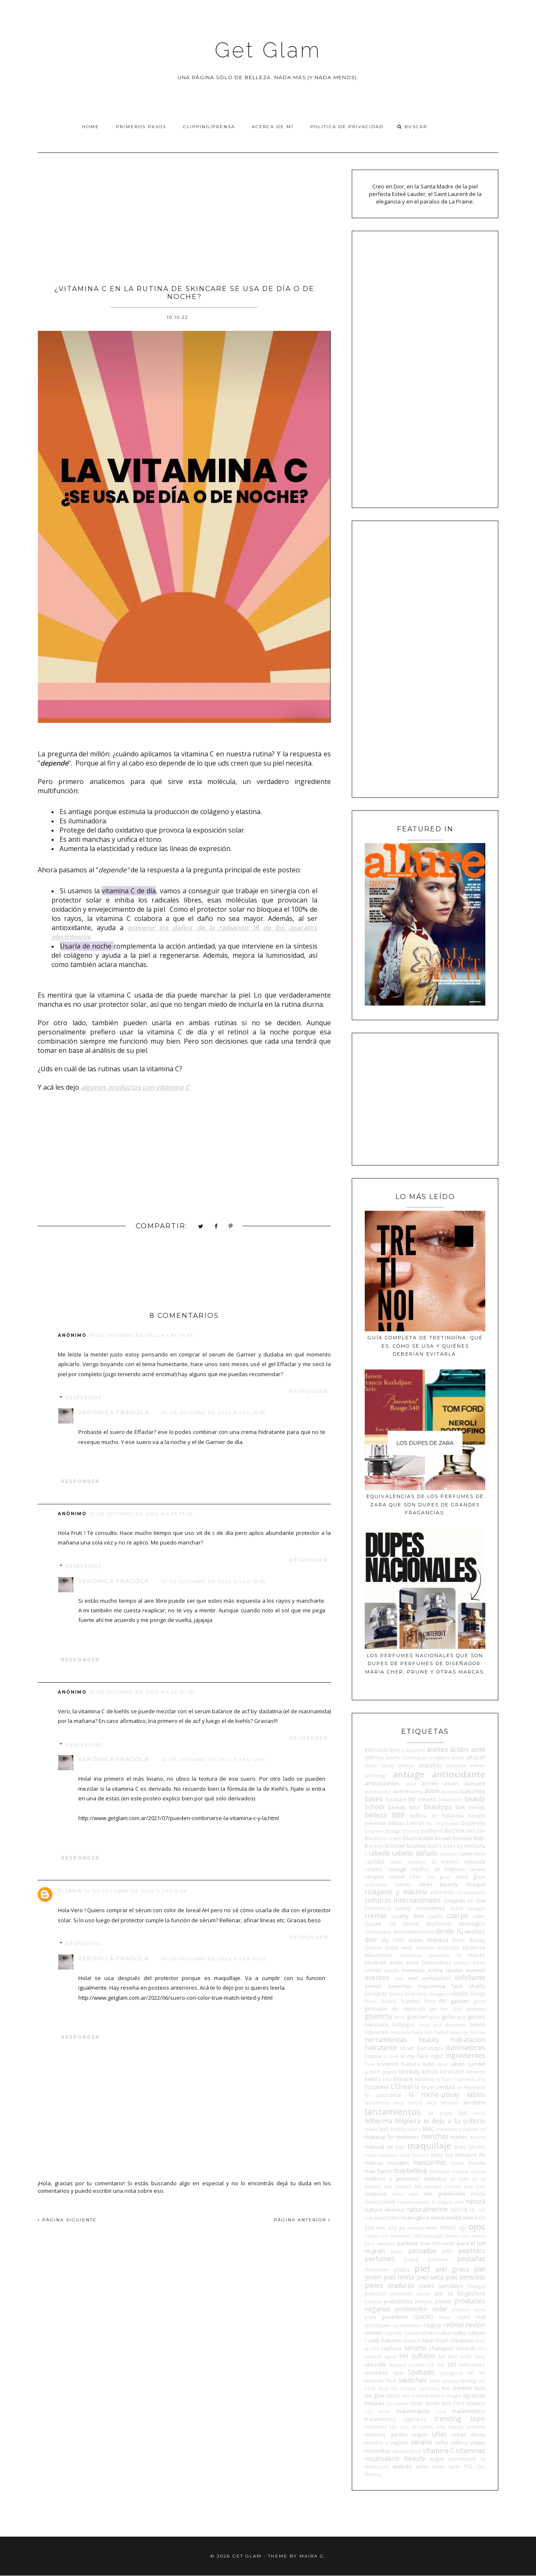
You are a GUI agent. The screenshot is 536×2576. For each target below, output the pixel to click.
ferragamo (440, 1994)
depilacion (438, 1923)
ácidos (459, 1749)
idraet (407, 2048)
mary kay (442, 2154)
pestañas (471, 2258)
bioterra (410, 1831)
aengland (439, 1758)
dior (371, 1939)
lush (384, 2128)
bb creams (423, 1799)
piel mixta (399, 2277)
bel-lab (477, 1807)
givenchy (378, 2016)
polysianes (401, 2294)
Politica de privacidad (347, 126)
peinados (422, 2250)
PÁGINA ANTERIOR (302, 2220)
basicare (396, 1799)
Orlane (451, 2236)
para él (466, 2243)
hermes (477, 2032)
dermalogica (378, 1932)
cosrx (456, 1908)
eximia (373, 1986)
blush (410, 1838)
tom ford (453, 2403)
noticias (415, 2228)
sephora (391, 2348)
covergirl (476, 1908)
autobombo (378, 1792)
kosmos (425, 2079)
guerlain (417, 2016)
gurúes (476, 2016)
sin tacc (448, 2356)
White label (445, 2467)
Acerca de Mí (273, 126)
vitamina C (438, 2450)
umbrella (475, 2427)
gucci (399, 2017)
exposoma (431, 1986)
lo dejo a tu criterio (454, 2120)
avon (432, 1790)
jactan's (372, 2072)
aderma (374, 1757)
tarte (435, 2381)
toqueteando (413, 2411)
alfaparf (475, 1757)
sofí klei (435, 2365)
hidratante (381, 2047)
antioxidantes (382, 1783)
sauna (409, 2341)
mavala (476, 2162)
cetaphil (374, 1876)
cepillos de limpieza (438, 1869)
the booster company (415, 2388)
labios (476, 2094)
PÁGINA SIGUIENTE (67, 2220)
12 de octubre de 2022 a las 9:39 (135, 1891)
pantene (408, 2243)
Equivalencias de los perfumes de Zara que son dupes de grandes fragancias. (425, 1504)
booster (463, 1838)
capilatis (375, 1861)
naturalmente (427, 2209)
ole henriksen (395, 2236)
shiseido (465, 2348)
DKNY (398, 1940)
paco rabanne (380, 2243)
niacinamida (445, 2217)
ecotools (448, 1947)
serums (415, 2347)
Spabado (421, 2372)
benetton (376, 1823)
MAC (428, 2128)
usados (374, 2442)
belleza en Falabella (437, 1815)
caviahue (416, 1862)
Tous (441, 2411)
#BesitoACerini (382, 1749)
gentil (479, 2001)
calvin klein (472, 1853)
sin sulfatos (417, 2355)
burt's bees (442, 1845)
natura (475, 2201)
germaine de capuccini (395, 2008)
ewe (398, 1978)
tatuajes (450, 2381)
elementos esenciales (424, 1955)
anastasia (456, 1766)
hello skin (422, 2032)
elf (458, 1955)
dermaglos (471, 1923)
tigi (466, 2395)
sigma (390, 2356)
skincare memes (407, 2365)
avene (401, 1791)
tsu (393, 2426)
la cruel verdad (434, 2087)
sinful (466, 2356)
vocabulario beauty (395, 2458)
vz (482, 2458)
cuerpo (457, 1915)
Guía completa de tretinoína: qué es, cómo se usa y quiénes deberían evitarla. (425, 1346)
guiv (461, 2017)
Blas (481, 1831)
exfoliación (436, 1978)
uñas (439, 2434)
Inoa (369, 2064)
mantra (477, 2137)
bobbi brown (435, 1838)
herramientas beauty (402, 2039)
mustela (405, 2202)
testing (468, 2380)
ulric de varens (416, 2427)
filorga (477, 1993)
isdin (429, 2064)
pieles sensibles (441, 2286)
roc (398, 2332)
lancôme (474, 2102)
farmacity (376, 1993)
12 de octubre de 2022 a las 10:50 (214, 1959)
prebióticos (398, 2301)
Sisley (479, 2356)
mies (480, 2186)
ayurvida (450, 1792)
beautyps (437, 1806)
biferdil (415, 1823)
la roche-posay (434, 2094)
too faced (377, 2411)
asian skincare (464, 1783)
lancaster (450, 2103)
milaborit (376, 2193)
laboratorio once (384, 2103)
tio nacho (398, 2403)
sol (451, 2364)
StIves (391, 2381)
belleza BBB (385, 1815)
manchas (434, 2136)
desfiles (475, 1931)
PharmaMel (377, 2270)
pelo (447, 2251)
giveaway (476, 2009)
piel (422, 2268)
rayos (463, 2316)
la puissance (383, 2094)
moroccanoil (380, 2201)
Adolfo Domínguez (406, 1758)
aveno (416, 1792)
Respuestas (83, 1398)
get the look (446, 2009)
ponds (423, 2294)
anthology (375, 1776)
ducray (477, 1940)
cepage (396, 1869)
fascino (396, 1994)
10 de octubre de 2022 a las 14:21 (141, 1335)
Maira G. (312, 2556)
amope (406, 1766)
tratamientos (469, 2411)
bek (460, 1807)
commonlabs (471, 1892)
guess (434, 2017)
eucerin (475, 1970)
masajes (398, 2162)
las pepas (440, 2113)
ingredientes (465, 2055)
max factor (378, 2171)
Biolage (393, 1831)
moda (478, 2193)
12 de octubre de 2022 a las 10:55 (213, 1759)
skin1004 (375, 2364)
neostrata (386, 2217)
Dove (458, 1940)
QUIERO (423, 2317)
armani (430, 1783)
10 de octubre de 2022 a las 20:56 (141, 1692)
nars (459, 2202)
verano (421, 2442)
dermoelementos (414, 1931)
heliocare (400, 2032)
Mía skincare (428, 2186)
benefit (477, 1815)
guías (449, 2016)
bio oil (432, 1823)
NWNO (448, 2227)
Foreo (371, 2001)
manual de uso (385, 2147)
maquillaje (429, 2145)
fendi (410, 1994)
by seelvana (471, 1845)
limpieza (407, 2120)
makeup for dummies (392, 2136)
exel (412, 1978)
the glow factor (383, 2395)
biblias (396, 1823)
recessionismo (408, 2325)
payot (397, 2251)
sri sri (476, 2372)
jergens (389, 2072)
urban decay (468, 2434)
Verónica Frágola (113, 1412)
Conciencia (378, 1908)
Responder (309, 1391)
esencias (413, 1970)
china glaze (470, 1876)
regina (433, 2325)
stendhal (374, 2381)
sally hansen (384, 2340)
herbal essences (451, 2032)
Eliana (70, 1890)
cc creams (445, 1861)
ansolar (477, 1766)
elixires (476, 1955)
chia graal (438, 1877)
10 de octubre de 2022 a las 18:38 (214, 1581)
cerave (477, 1869)
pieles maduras (389, 2285)
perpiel (411, 2259)
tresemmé (376, 2427)
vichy (441, 2442)
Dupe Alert (398, 1947)
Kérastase (475, 2072)
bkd (470, 1830)
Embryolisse (436, 1962)
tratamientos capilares (395, 2419)
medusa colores (468, 2171)
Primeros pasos (141, 126)
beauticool (450, 1799)
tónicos (476, 2403)
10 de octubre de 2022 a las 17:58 (141, 1513)
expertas (399, 1986)
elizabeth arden (384, 1962)
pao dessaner (437, 2243)
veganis (399, 2442)
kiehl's (373, 2079)
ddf (392, 1924)
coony (403, 1908)
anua (410, 1784)
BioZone (455, 1830)
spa (398, 2372)
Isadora (410, 2063)
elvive (412, 1962)
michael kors (458, 2186)
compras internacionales (403, 1900)
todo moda (425, 2403)
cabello (379, 1853)
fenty (422, 1994)
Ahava (457, 1758)
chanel (397, 1876)
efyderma (473, 1947)
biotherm (432, 1830)
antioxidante (458, 1774)
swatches (413, 2380)
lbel (462, 2112)
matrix (457, 2163)
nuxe (431, 2227)
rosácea (412, 2333)
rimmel (373, 2332)
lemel (479, 2113)
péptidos (471, 2250)
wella (422, 2466)
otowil (478, 2236)
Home (90, 126)
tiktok (478, 2395)
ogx (462, 2227)
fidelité (460, 1993)
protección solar (421, 2308)
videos (459, 2442)
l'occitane (377, 2087)
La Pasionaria (471, 2087)
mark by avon (414, 2155)
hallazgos (403, 2024)
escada (391, 1970)
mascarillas (429, 2162)
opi (439, 2235)
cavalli (396, 1862)
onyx (428, 2236)
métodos (435, 2178)
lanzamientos (393, 2111)
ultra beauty (449, 2427)
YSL (468, 2466)
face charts (468, 1986)
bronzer (395, 1845)
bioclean (450, 1823)
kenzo (430, 2071)
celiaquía (474, 1861)
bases (374, 1798)
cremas (376, 1915)
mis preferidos (444, 2193)
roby (388, 2333)
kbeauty (409, 2071)
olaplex (372, 2236)
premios (424, 2302)
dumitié (373, 1948)
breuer (376, 1846)
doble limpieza (428, 1940)
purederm (395, 2317)
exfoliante (470, 1977)
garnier (460, 2001)
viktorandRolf (406, 2451)
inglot (436, 2056)
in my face (414, 2056)
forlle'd (388, 2001)
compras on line (464, 1900)
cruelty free (408, 1916)
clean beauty (438, 1884)
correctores (430, 1908)
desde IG (449, 1931)
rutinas (476, 2332)
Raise (444, 2317)
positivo (373, 2302)
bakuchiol (473, 1791)
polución (375, 2293)
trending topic (459, 2418)
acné (478, 1749)
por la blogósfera (460, 2293)
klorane (403, 2079)
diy (385, 1940)
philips (402, 2269)
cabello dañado (415, 1853)
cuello (435, 1916)
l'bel (481, 2079)
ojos (477, 2226)
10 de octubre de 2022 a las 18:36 (214, 1413)
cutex (479, 1916)
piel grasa (452, 2269)
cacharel (449, 1854)
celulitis (374, 1869)
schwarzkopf (432, 2340)
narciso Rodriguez (434, 2202)
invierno (387, 2064)
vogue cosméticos (453, 2458)
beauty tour (404, 1807)
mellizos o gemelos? (392, 2178)
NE (472, 2210)
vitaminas (470, 2450)
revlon (475, 2324)
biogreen (374, 1831)
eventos (377, 1977)
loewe (371, 2129)
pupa (370, 2317)
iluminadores (465, 2047)
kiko (387, 2079)
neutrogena (414, 2217)
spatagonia (451, 2373)
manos (459, 2136)
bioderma (473, 1823)
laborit (415, 2103)
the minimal (416, 2396)
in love (390, 2056)
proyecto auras (468, 2310)
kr (438, 2079)
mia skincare (398, 2186)
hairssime (377, 2024)
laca (431, 2102)
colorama (442, 1892)
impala (373, 2056)
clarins (403, 1884)
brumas (417, 1845)
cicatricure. (376, 1885)
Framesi (410, 2001)
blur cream (390, 1838)
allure (371, 1766)
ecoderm (425, 1948)
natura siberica (384, 2209)
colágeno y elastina (396, 1891)
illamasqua (430, 2048)
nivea (470, 2217)
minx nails (405, 2194)
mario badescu (381, 2155)
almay (387, 1766)
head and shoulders (442, 2025)
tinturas (374, 2403)
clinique (475, 1884)
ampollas (430, 1765)
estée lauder (445, 1970)
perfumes (380, 2258)
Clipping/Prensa (209, 126)
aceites (437, 1749)
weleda (402, 2466)
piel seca (430, 2277)
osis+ (465, 2236)
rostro (428, 2332)
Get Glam (268, 50)
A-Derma (415, 1750)
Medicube (439, 2171)
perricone (438, 2259)
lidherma (378, 2120)
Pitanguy (476, 2286)
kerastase (452, 2071)
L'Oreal (401, 2086)
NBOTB (459, 2209)
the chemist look (463, 2388)
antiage (409, 1774)
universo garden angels (396, 2434)
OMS (417, 2236)
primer (443, 2301)
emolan (462, 1963)
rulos (459, 2332)
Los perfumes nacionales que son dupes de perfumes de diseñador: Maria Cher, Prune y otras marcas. (425, 1664)
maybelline (410, 2170)
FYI (442, 2001)
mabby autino (406, 2129)
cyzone (373, 1923)
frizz (430, 2001)
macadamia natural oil (460, 2129)
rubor (445, 2332)
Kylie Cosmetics (458, 2079)
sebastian (462, 2340)
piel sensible (465, 2277)
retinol (453, 2324)
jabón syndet (467, 2064)
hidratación (468, 2039)
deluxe (411, 1923)
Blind (371, 1838)
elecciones (378, 1955)
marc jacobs (469, 2146)
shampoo (441, 2348)
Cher (415, 1876)
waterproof (376, 2467)
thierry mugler (446, 2396)
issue (443, 2064)
